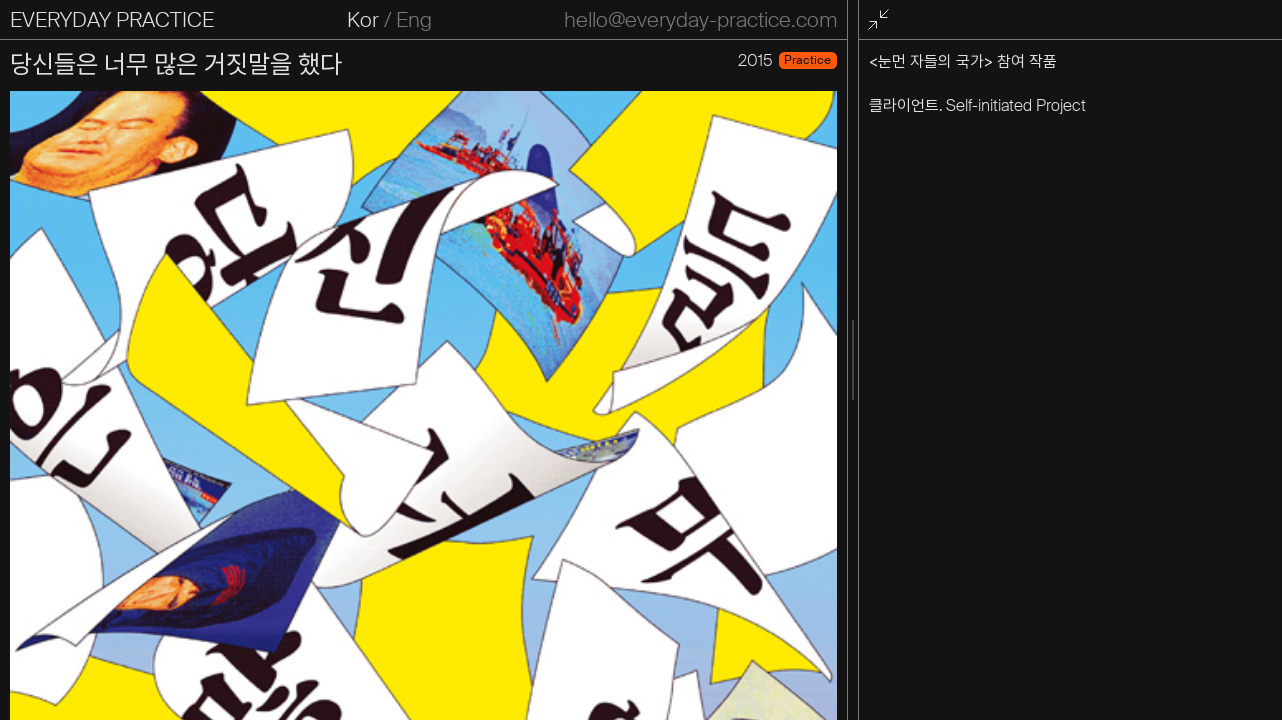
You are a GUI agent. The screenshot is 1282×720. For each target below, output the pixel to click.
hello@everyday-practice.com (700, 20)
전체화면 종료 (882, 20)
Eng (414, 20)
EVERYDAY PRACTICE (112, 20)
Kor (363, 20)
